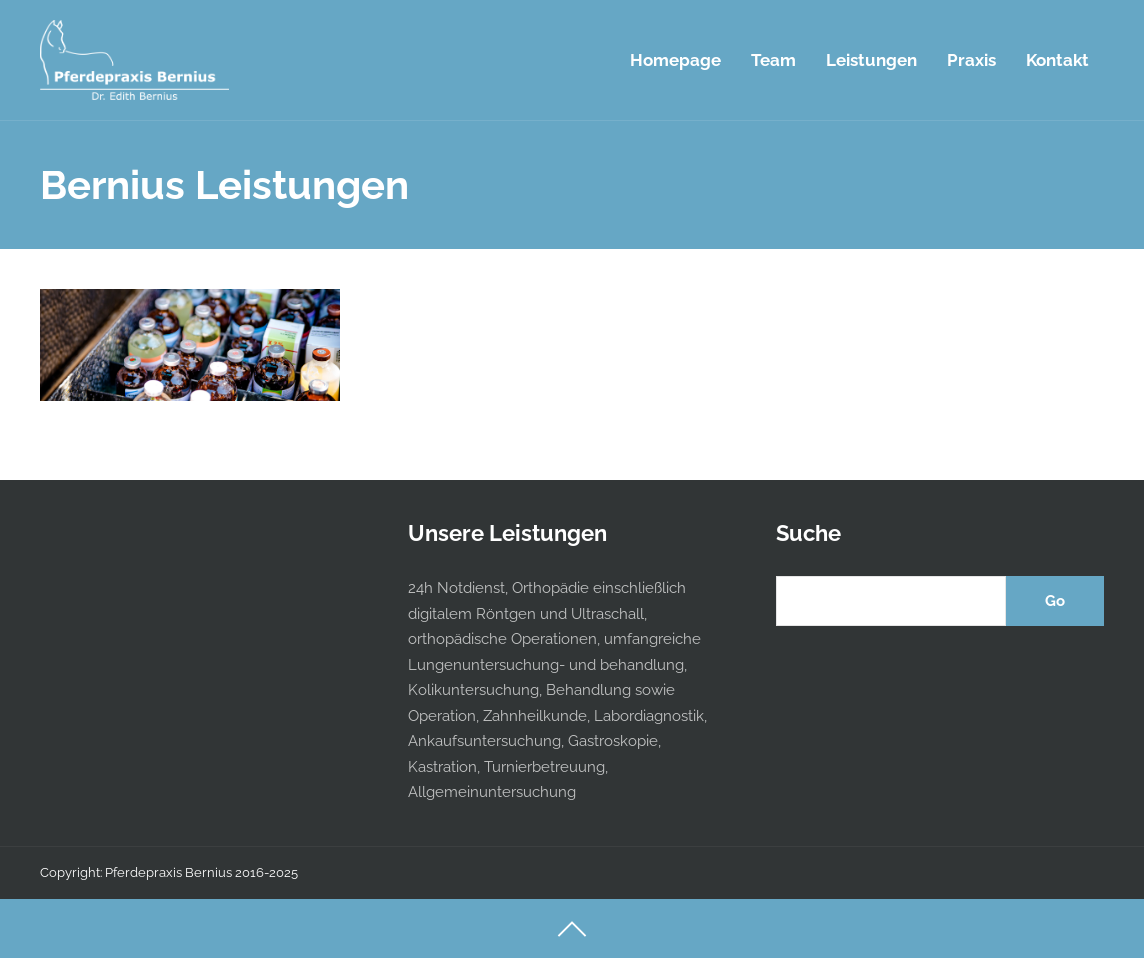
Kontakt (1057, 60)
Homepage (675, 60)
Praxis (971, 60)
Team (773, 60)
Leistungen (871, 60)
